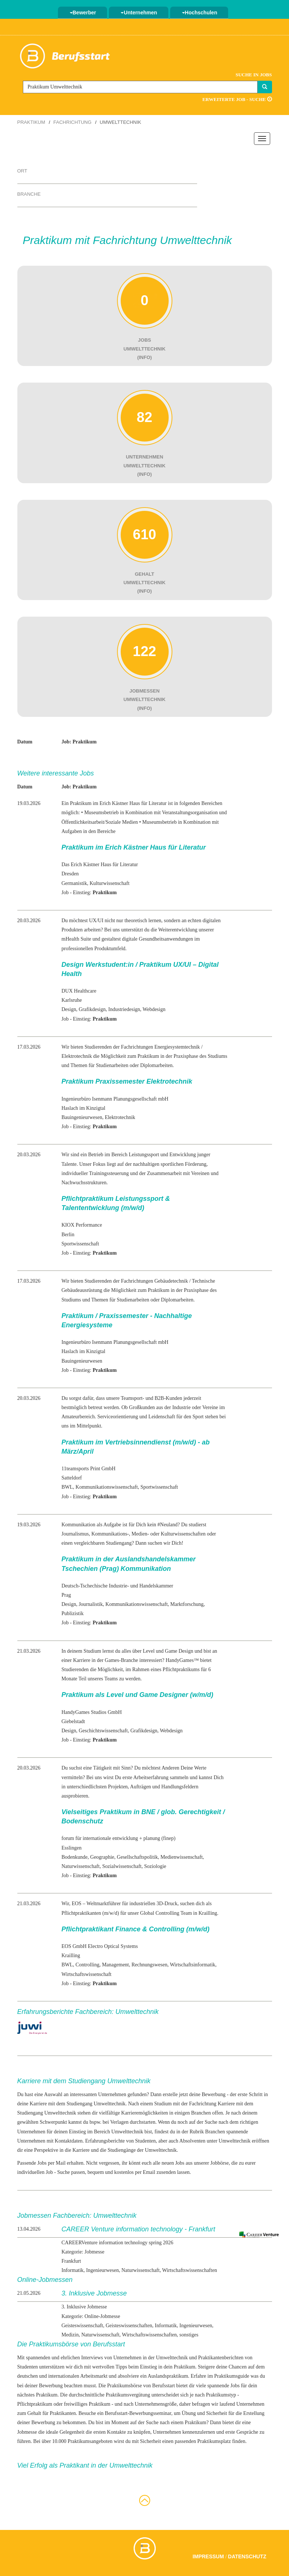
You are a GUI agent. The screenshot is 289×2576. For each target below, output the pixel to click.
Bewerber (83, 12)
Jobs (235, 2385)
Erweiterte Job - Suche (237, 99)
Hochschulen (199, 12)
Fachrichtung (73, 122)
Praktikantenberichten (221, 2357)
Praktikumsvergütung (128, 2395)
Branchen (215, 2131)
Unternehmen (139, 12)
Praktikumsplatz (214, 2441)
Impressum (208, 2556)
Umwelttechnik (234, 2141)
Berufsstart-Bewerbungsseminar (138, 2413)
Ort (22, 171)
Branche (29, 194)
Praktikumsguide (231, 2376)
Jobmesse (27, 2432)
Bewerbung (214, 2094)
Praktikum (31, 122)
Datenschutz (247, 2556)
